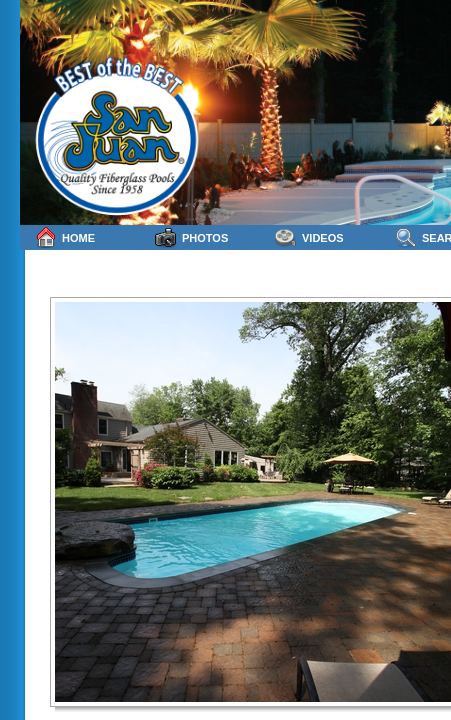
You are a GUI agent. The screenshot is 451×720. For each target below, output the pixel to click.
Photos (191, 237)
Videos (309, 237)
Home (65, 237)
